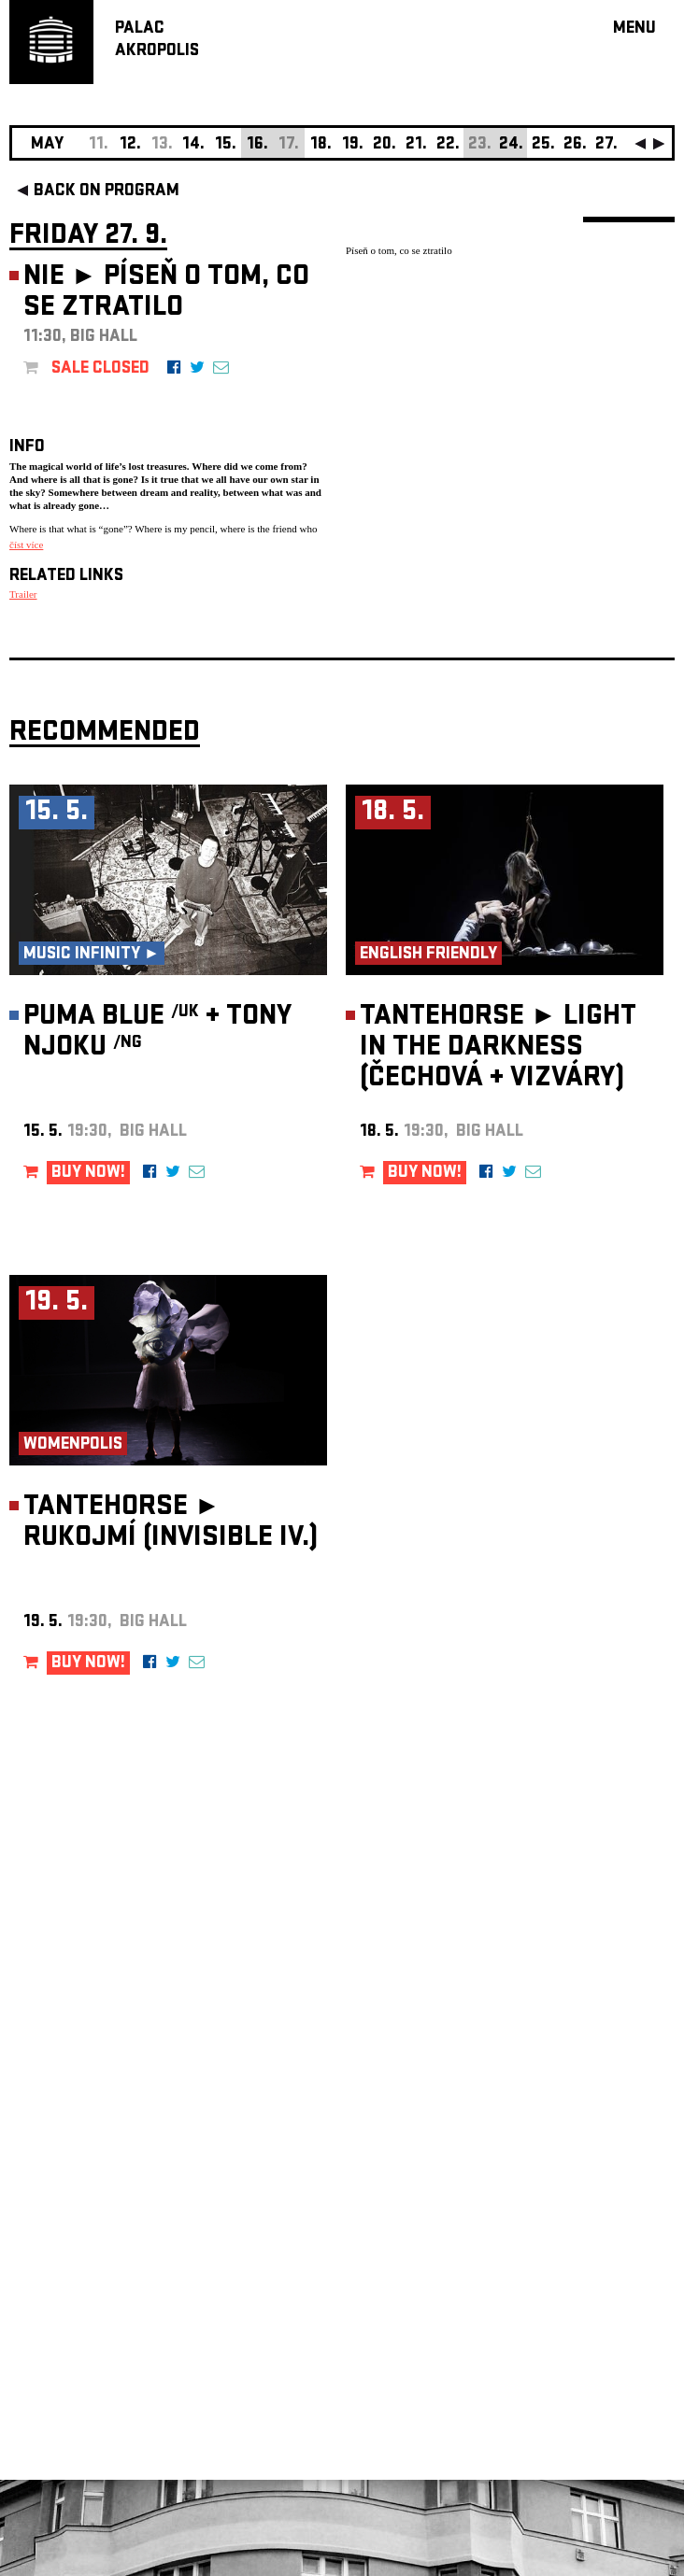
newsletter (554, 2105)
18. (321, 145)
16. (257, 145)
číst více (26, 544)
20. (384, 145)
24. (511, 145)
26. (575, 145)
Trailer (23, 594)
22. (448, 145)
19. (352, 145)
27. (606, 145)
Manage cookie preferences (81, 2322)
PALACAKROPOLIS (157, 41)
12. (130, 145)
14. (193, 145)
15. (225, 145)
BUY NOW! (88, 1173)
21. (416, 145)
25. (543, 145)
